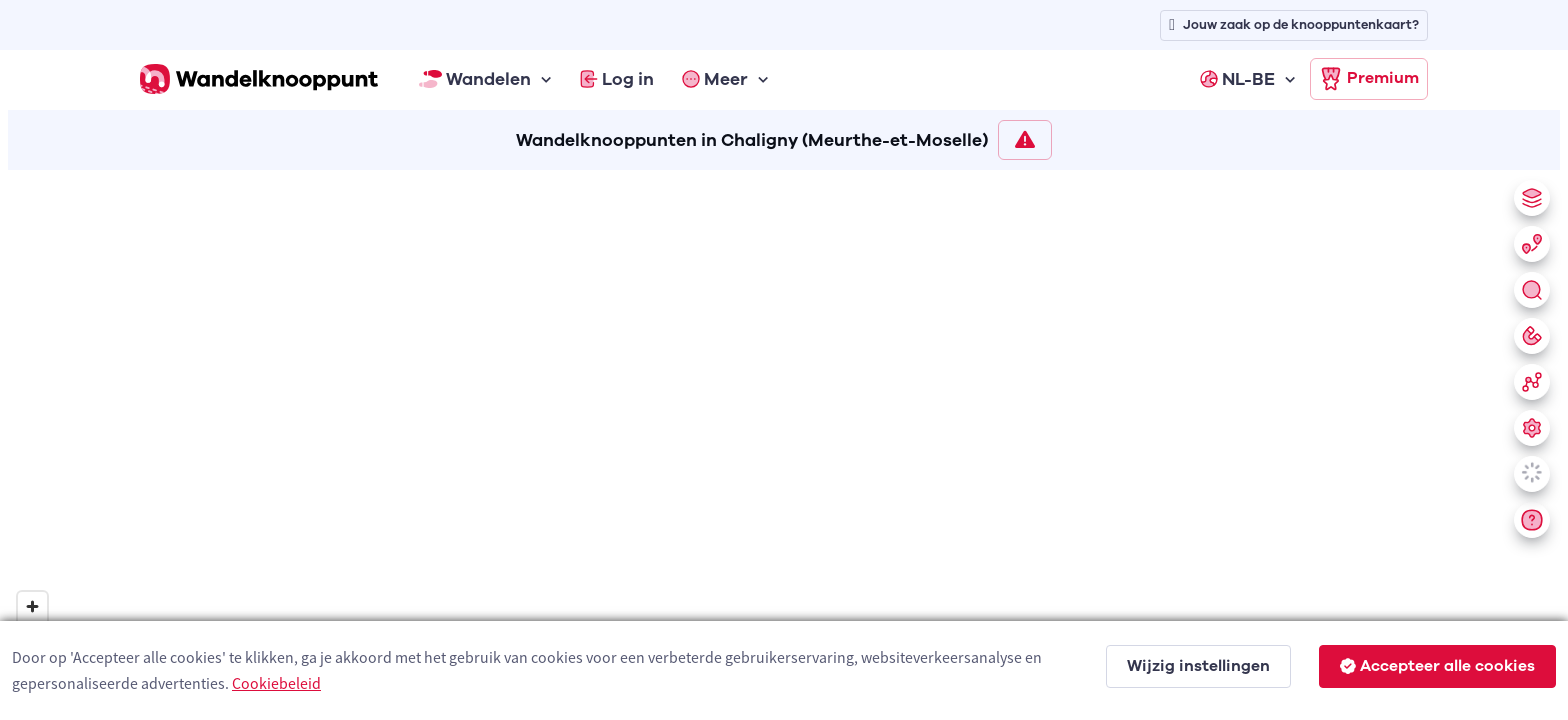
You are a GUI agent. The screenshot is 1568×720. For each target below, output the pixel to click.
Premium (1369, 79)
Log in (617, 79)
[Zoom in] (32, 606)
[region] (784, 441)
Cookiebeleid (276, 683)
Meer (715, 79)
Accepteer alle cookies (1437, 666)
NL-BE (1237, 79)
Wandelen (475, 79)
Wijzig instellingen (1198, 666)
